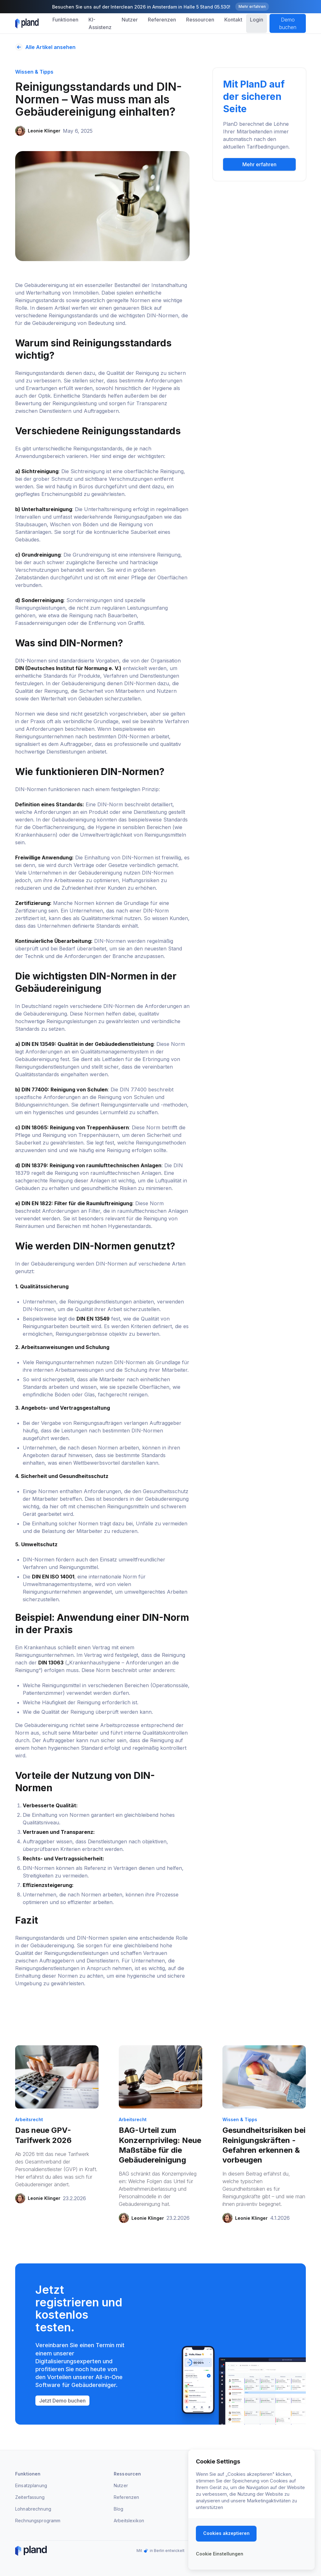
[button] (65, 19)
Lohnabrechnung (33, 2509)
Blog (119, 2509)
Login (256, 19)
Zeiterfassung (30, 2497)
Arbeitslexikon (129, 2520)
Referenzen (126, 2497)
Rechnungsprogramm (37, 2520)
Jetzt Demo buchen (62, 2400)
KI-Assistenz (100, 23)
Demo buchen (287, 23)
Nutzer (121, 2485)
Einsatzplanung (31, 2485)
